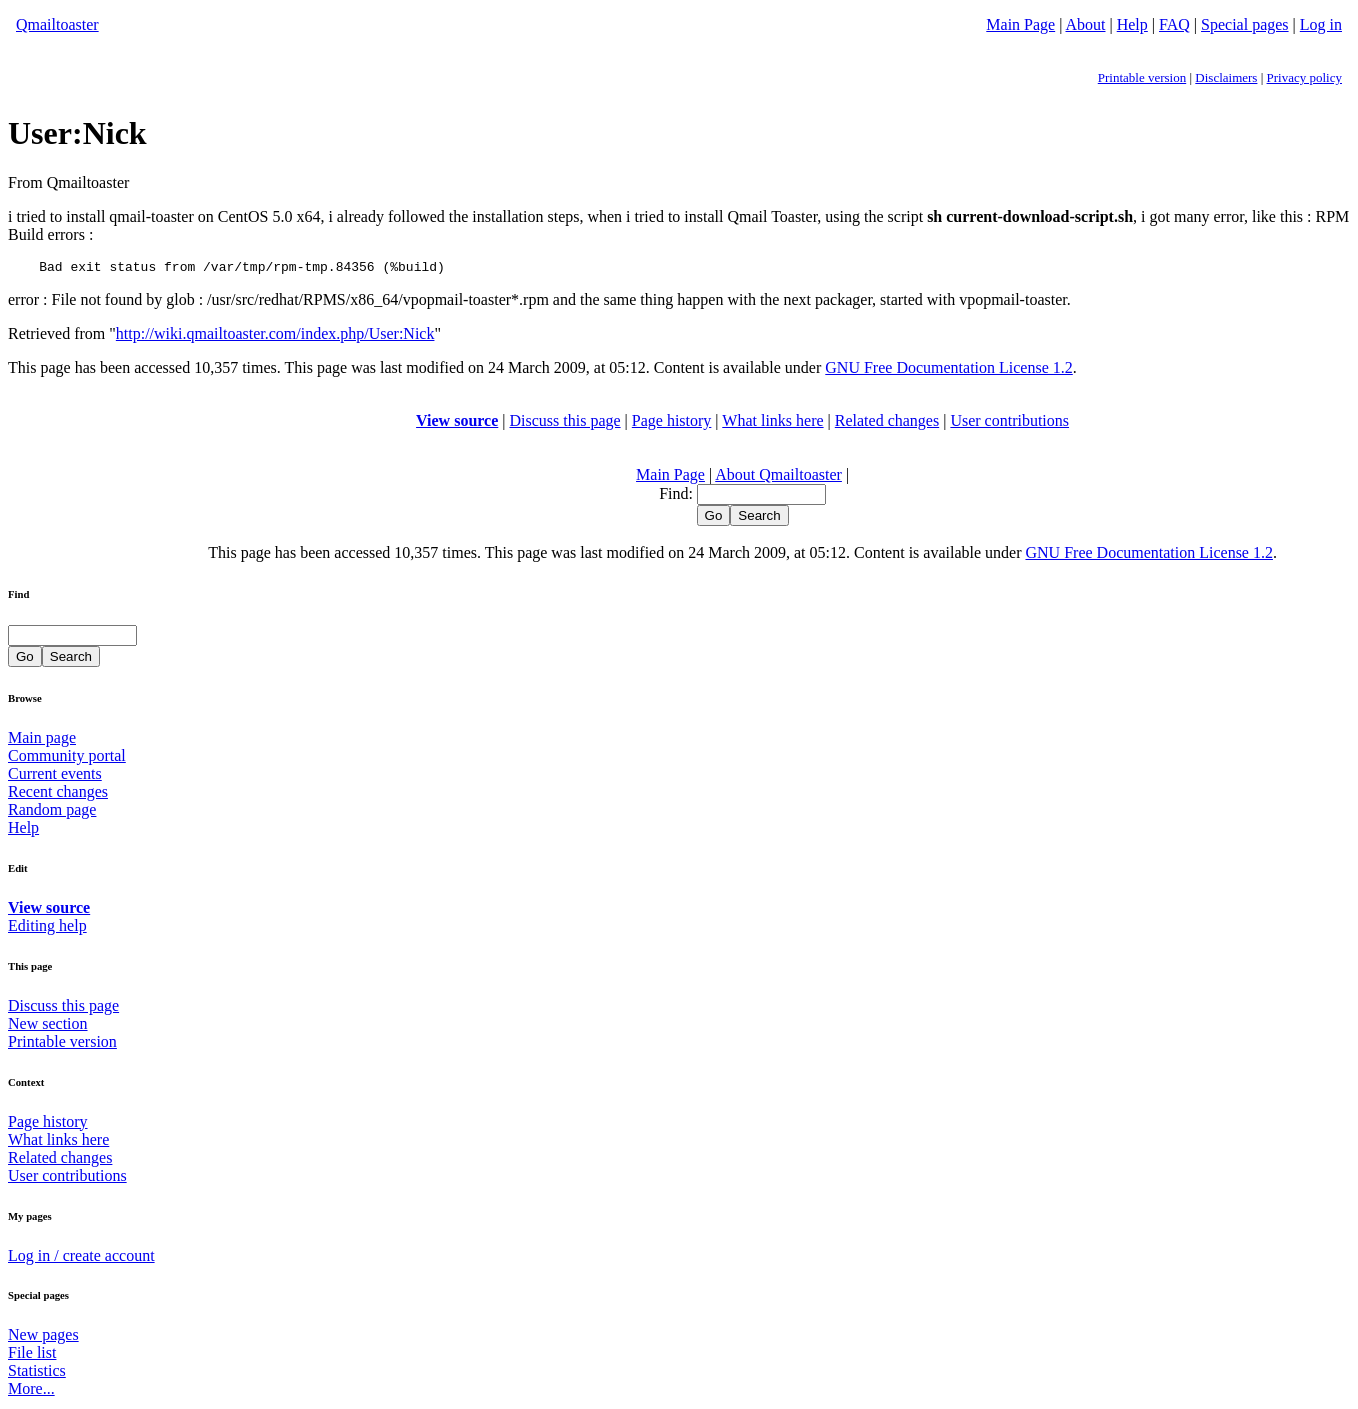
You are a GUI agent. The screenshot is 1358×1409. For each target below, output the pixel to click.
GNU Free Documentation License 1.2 (948, 370)
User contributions (1009, 423)
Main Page (1020, 24)
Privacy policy (1304, 77)
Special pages (1245, 24)
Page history (672, 423)
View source (457, 423)
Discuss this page (565, 423)
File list (32, 1355)
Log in (1321, 24)
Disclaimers (1226, 77)
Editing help (47, 928)
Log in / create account (81, 1258)
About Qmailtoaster (778, 477)
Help (1132, 24)
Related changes (887, 423)
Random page (52, 812)
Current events (55, 776)
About (1086, 24)
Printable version (1142, 77)
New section (48, 1026)
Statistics (37, 1373)
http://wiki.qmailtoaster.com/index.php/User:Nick (275, 336)
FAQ (1174, 24)
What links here (772, 423)
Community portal (67, 758)
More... (31, 1391)
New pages (43, 1337)
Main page (42, 740)
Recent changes (58, 794)
